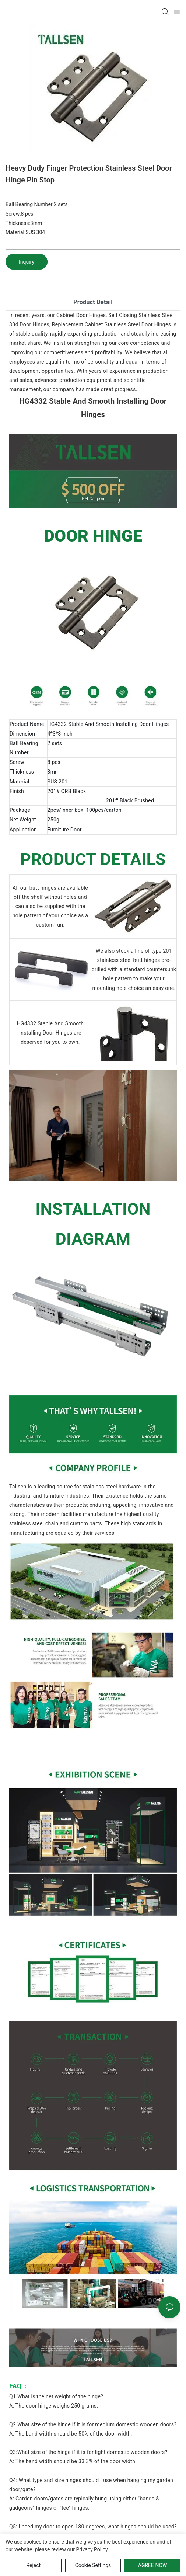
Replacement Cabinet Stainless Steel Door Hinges (111, 324)
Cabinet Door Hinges (81, 315)
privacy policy (92, 2549)
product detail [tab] (93, 302)
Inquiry (26, 262)
